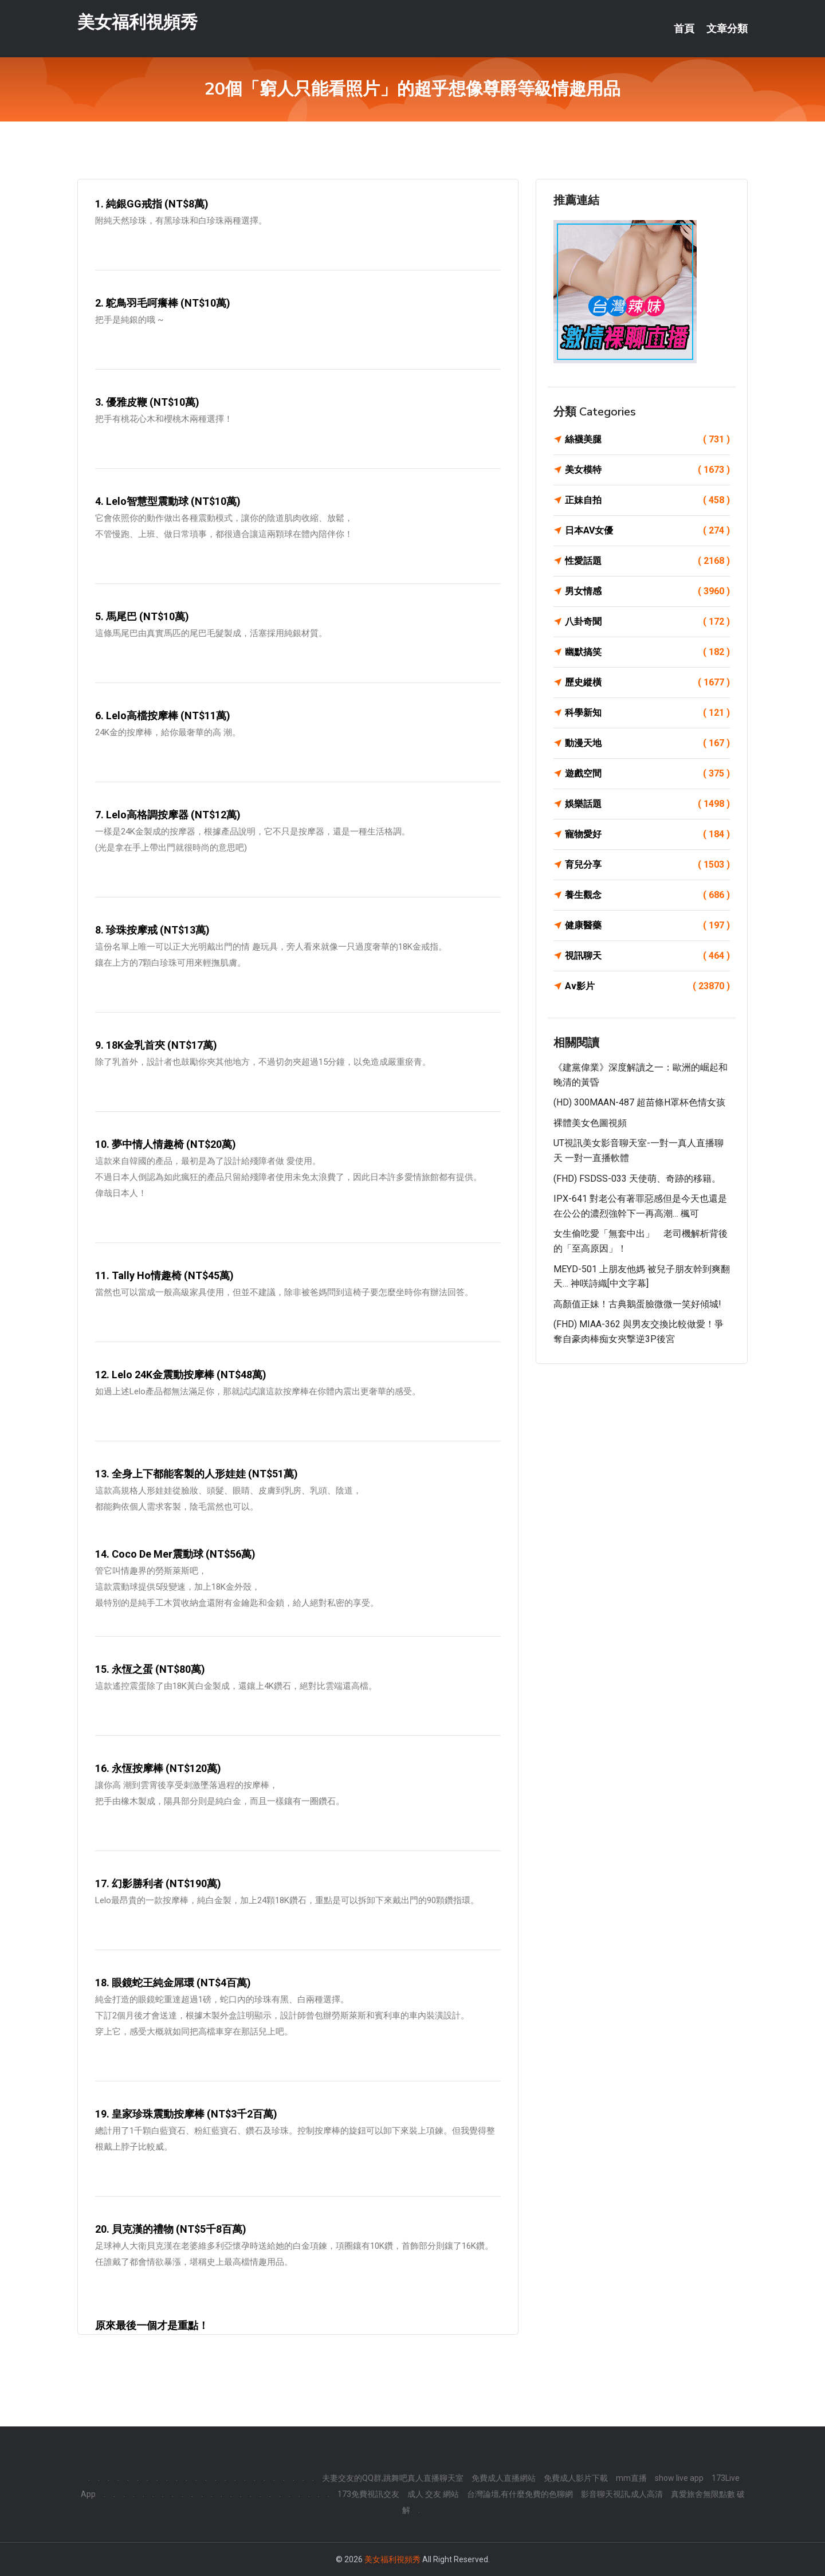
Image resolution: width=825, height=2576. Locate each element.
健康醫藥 (647, 926)
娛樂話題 (647, 804)
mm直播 (631, 2478)
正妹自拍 (647, 500)
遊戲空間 (647, 774)
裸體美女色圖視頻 (590, 1123)
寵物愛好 (647, 834)
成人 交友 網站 (433, 2494)
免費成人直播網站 (504, 2478)
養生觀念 (647, 895)
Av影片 (647, 986)
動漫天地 (647, 743)
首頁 (684, 28)
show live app (679, 2478)
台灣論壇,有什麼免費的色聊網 (520, 2494)
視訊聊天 (647, 956)
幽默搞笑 (647, 652)
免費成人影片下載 (576, 2478)
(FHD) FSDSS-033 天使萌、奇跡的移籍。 (637, 1178)
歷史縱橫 (647, 683)
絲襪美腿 (647, 440)
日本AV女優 (647, 531)
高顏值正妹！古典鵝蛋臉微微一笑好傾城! (637, 1304)
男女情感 (647, 591)
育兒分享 (647, 865)
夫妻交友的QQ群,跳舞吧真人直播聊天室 (392, 2478)
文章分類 (727, 28)
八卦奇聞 (647, 622)
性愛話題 (647, 561)
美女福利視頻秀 (137, 22)
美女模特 (647, 470)
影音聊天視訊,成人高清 (622, 2494)
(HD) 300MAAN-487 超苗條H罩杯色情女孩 (639, 1102)
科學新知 (647, 713)
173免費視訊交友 (368, 2494)
